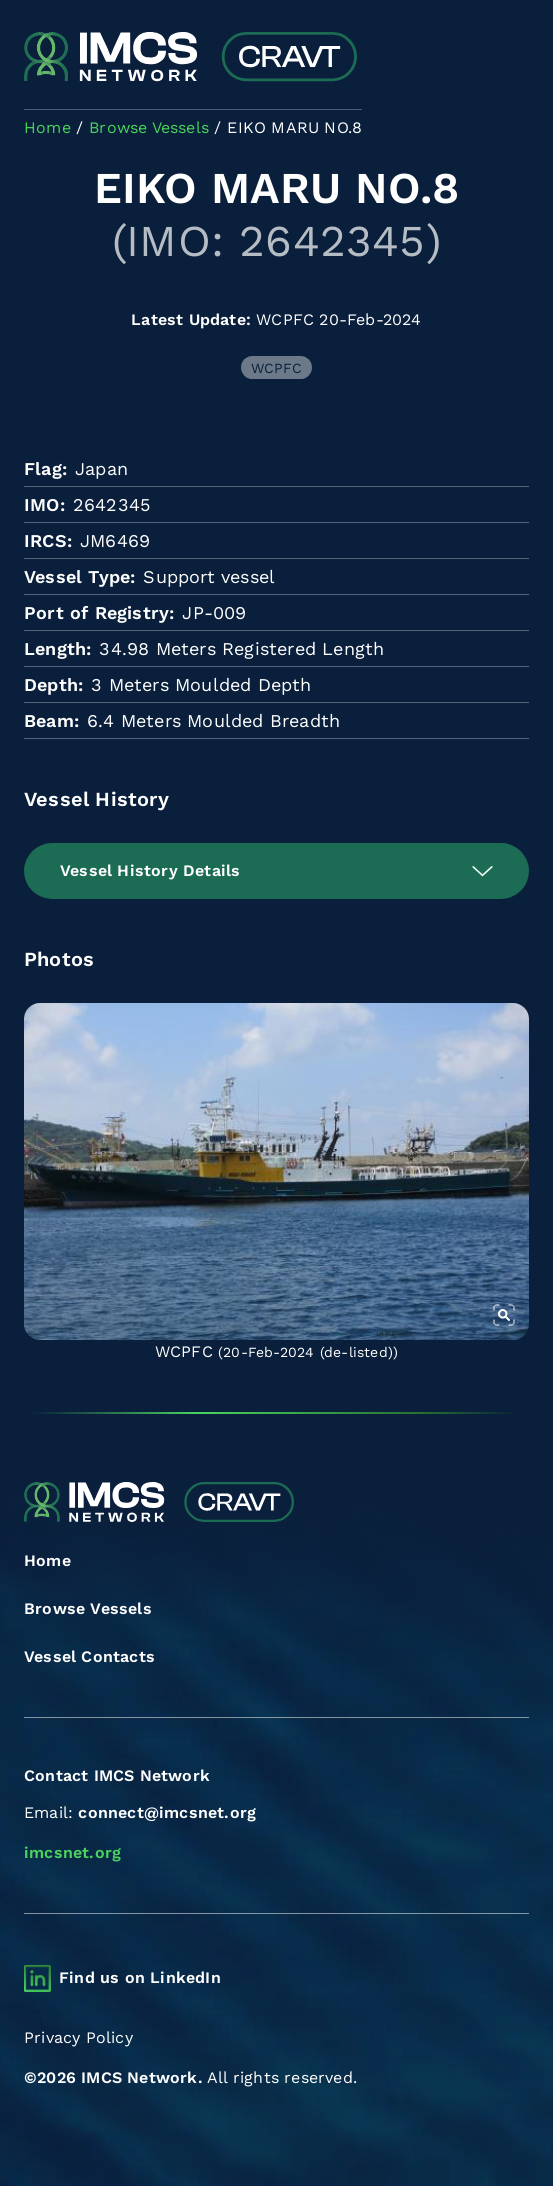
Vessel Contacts (89, 1656)
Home (47, 1560)
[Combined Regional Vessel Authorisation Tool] (190, 58)
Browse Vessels (88, 1608)
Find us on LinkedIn (140, 1977)
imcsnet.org (72, 1852)
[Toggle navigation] (511, 58)
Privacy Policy (78, 2037)
